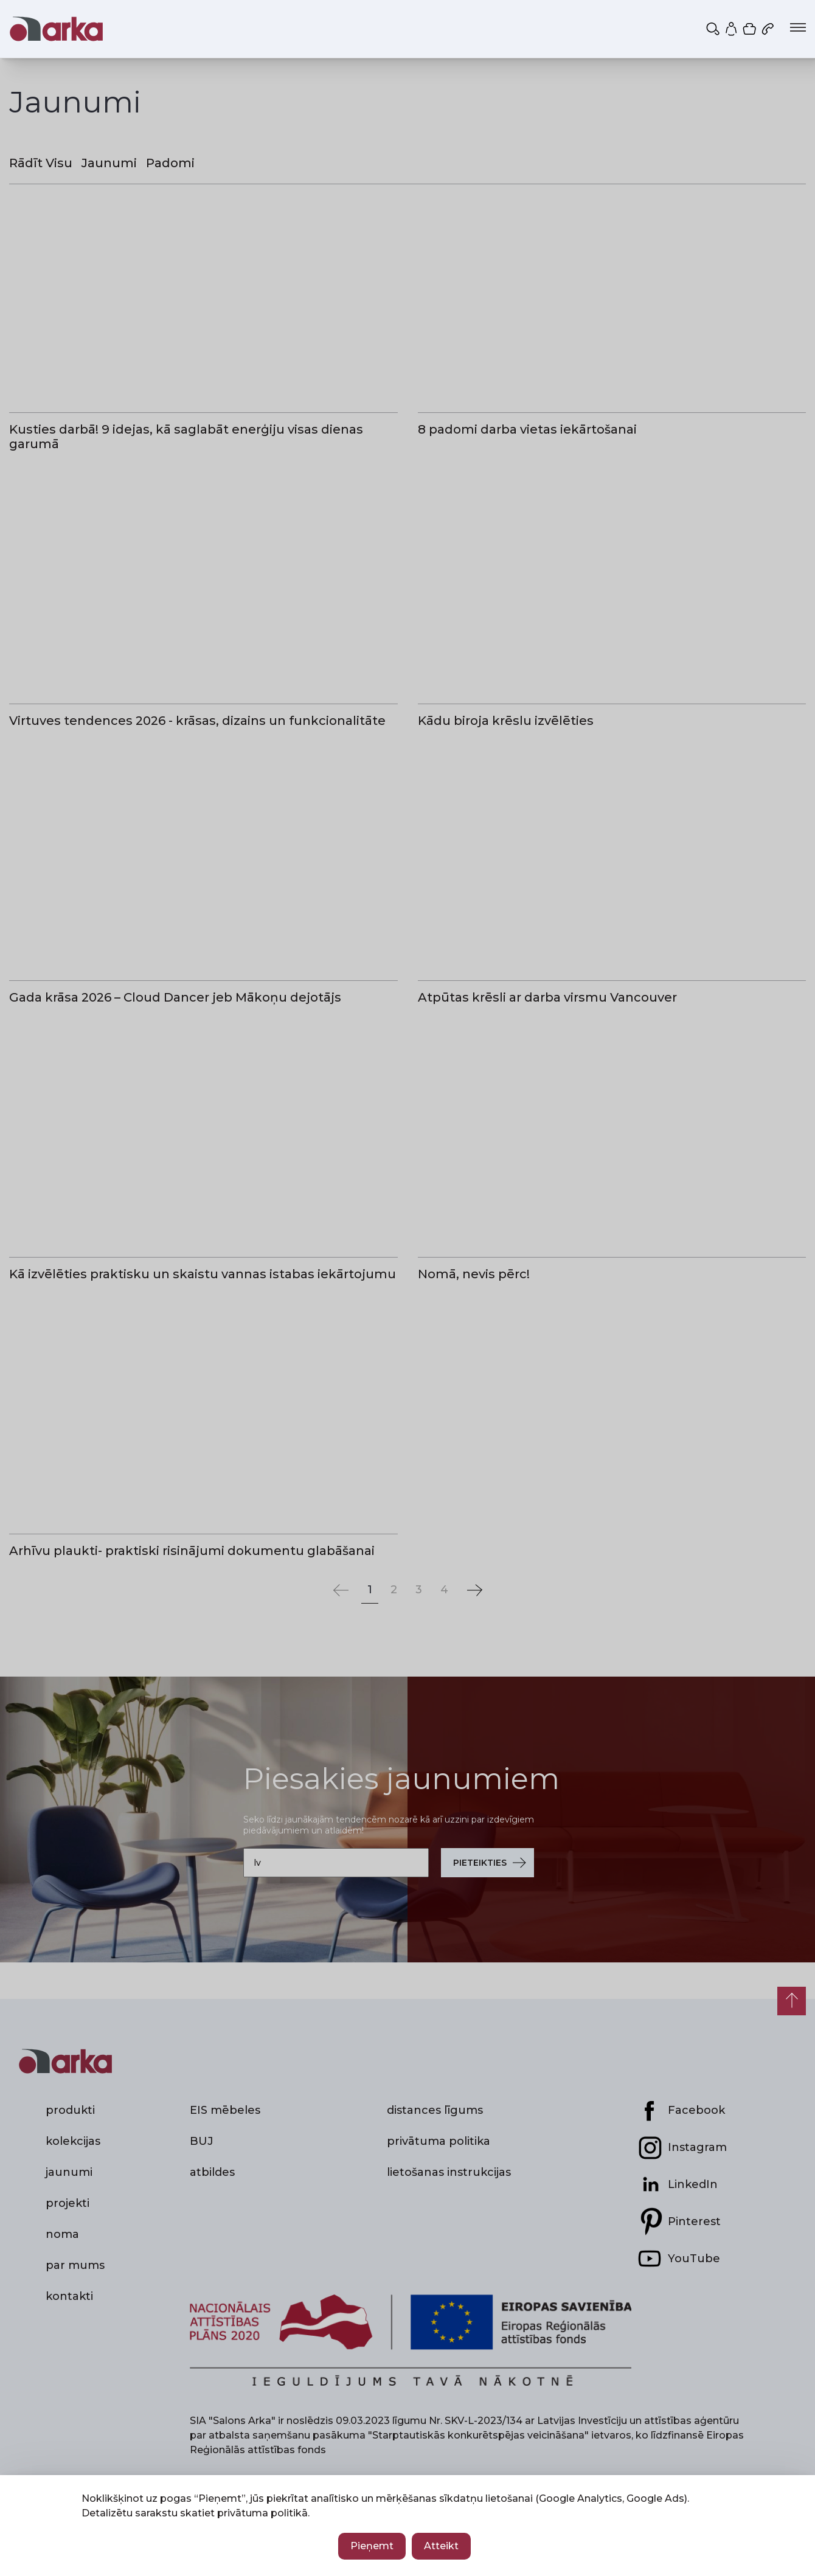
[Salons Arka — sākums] (56, 29)
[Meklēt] (714, 28)
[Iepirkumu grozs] (750, 28)
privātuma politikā (262, 2513)
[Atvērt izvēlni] (798, 27)
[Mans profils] (732, 28)
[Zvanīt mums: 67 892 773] (769, 28)
